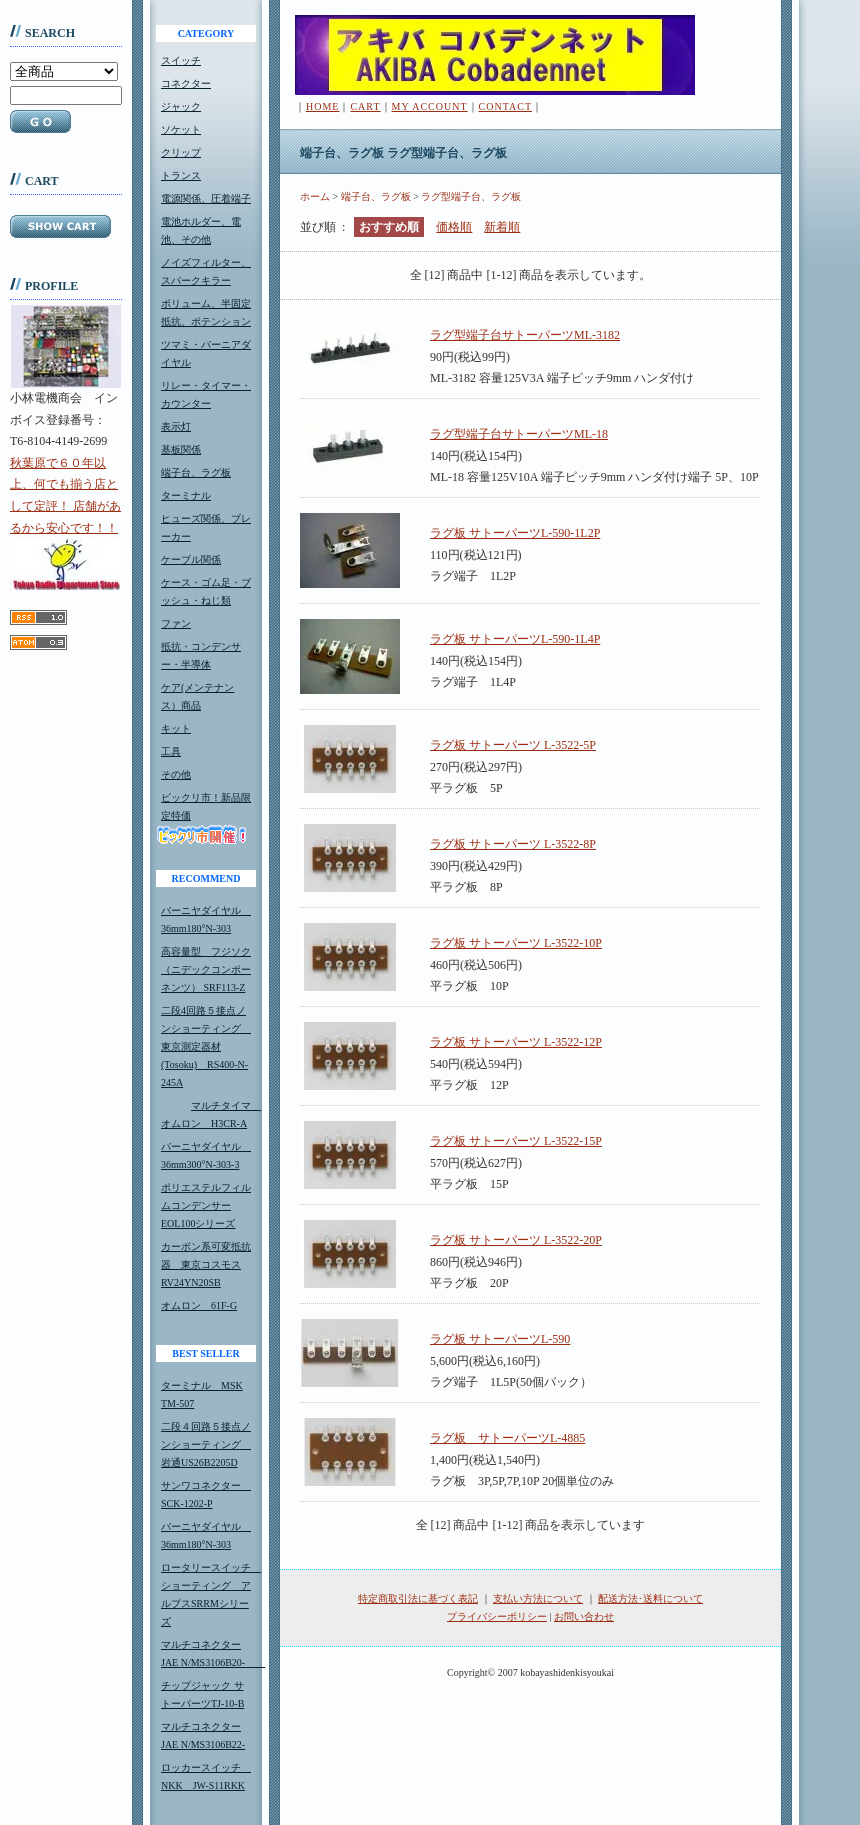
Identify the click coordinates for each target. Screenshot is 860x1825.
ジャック (181, 106)
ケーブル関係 (191, 559)
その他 (176, 774)
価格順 (454, 227)
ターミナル (186, 495)
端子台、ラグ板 (196, 472)
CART (365, 106)
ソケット (181, 129)
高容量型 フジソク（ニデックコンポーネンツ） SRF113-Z (206, 969)
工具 (171, 751)
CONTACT (505, 106)
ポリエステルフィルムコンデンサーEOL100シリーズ (206, 1205)
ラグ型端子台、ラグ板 (471, 196)
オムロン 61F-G (199, 1305)
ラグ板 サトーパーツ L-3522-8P (513, 844)
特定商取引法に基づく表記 (418, 1598)
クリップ (181, 152)
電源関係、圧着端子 (206, 198)
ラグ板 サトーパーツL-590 (500, 1339)
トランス (181, 175)
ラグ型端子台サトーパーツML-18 (519, 434)
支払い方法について (538, 1598)
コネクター (186, 83)
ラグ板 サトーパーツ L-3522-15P (516, 1141)
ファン (176, 623)
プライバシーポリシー (497, 1616)
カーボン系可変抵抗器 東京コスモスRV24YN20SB (206, 1264)
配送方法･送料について (650, 1598)
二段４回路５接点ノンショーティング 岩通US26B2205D (206, 1444)
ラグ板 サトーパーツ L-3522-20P (516, 1240)
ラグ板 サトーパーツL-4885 (507, 1438)
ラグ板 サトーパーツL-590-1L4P (515, 639)
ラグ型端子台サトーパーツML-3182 (525, 335)
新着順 (502, 227)
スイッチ (181, 60)
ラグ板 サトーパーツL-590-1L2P (515, 533)
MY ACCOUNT (430, 106)
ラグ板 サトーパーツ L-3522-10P (516, 943)
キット (176, 728)
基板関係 (181, 449)
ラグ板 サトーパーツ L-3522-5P (513, 745)
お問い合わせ (584, 1616)
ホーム (315, 196)
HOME (322, 106)
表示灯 (176, 426)
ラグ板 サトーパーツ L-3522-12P (516, 1042)
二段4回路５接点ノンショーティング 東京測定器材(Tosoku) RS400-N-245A (206, 1046)
